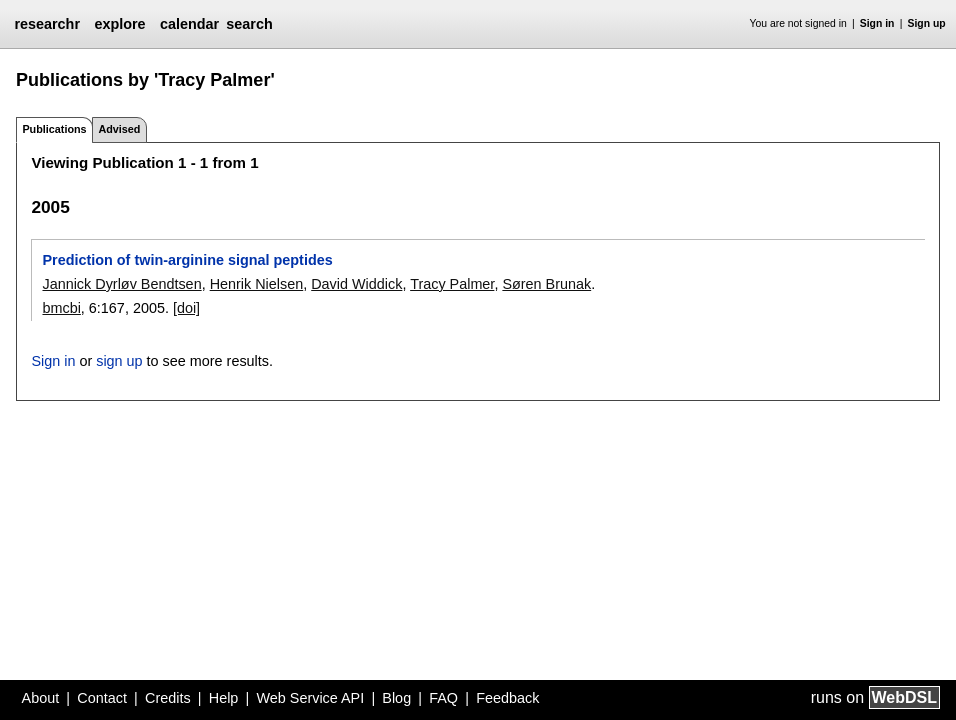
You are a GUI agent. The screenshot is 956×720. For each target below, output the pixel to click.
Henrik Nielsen (257, 284)
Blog (396, 698)
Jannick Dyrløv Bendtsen (121, 284)
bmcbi (61, 308)
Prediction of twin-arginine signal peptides (187, 260)
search (249, 24)
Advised (119, 129)
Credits (168, 698)
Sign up (927, 23)
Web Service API (310, 698)
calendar (189, 24)
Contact (102, 698)
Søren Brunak (546, 284)
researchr (47, 24)
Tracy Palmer (452, 284)
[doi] (186, 308)
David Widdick (356, 284)
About (41, 698)
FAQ (443, 698)
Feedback (507, 698)
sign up (119, 361)
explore (119, 24)
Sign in (877, 23)
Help (224, 698)
